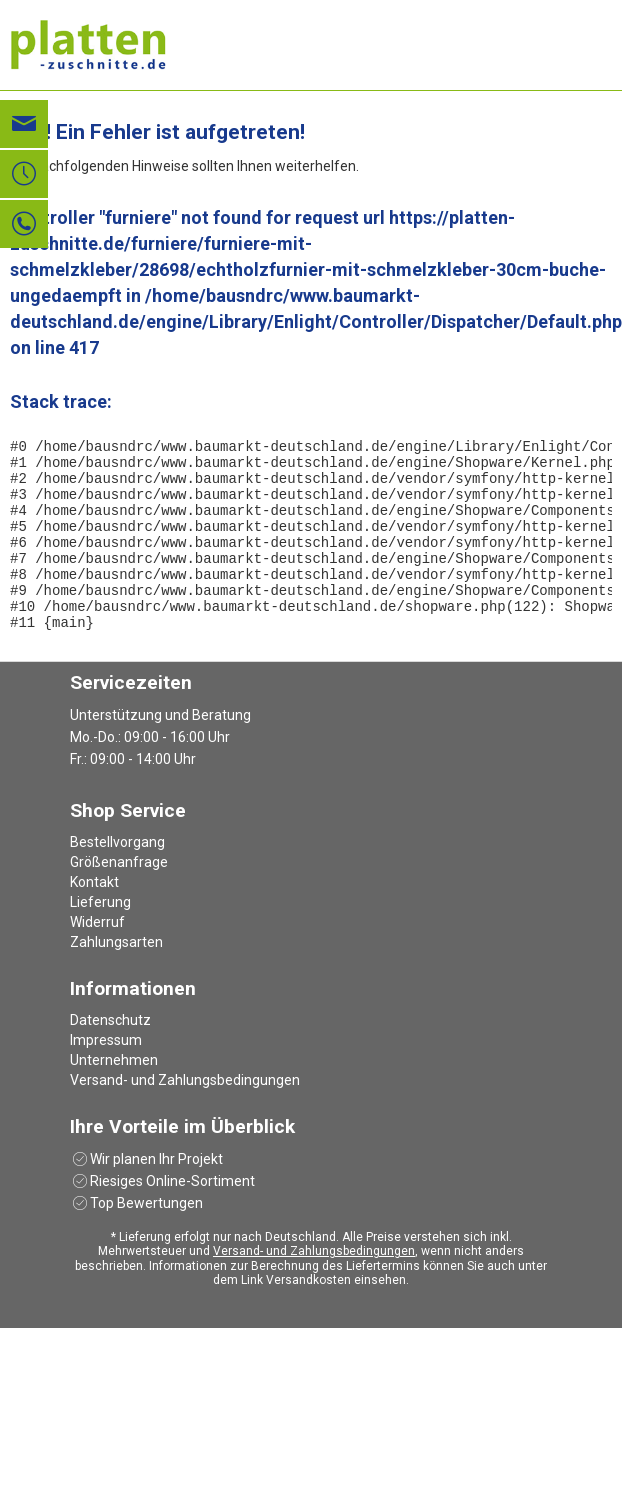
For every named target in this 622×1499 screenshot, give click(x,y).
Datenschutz (110, 1056)
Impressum (106, 1076)
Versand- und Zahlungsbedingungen (185, 1116)
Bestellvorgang (117, 878)
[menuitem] (311, 878)
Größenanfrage (119, 898)
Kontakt (94, 918)
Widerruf (97, 958)
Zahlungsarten (116, 978)
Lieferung (100, 938)
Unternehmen (114, 1096)
